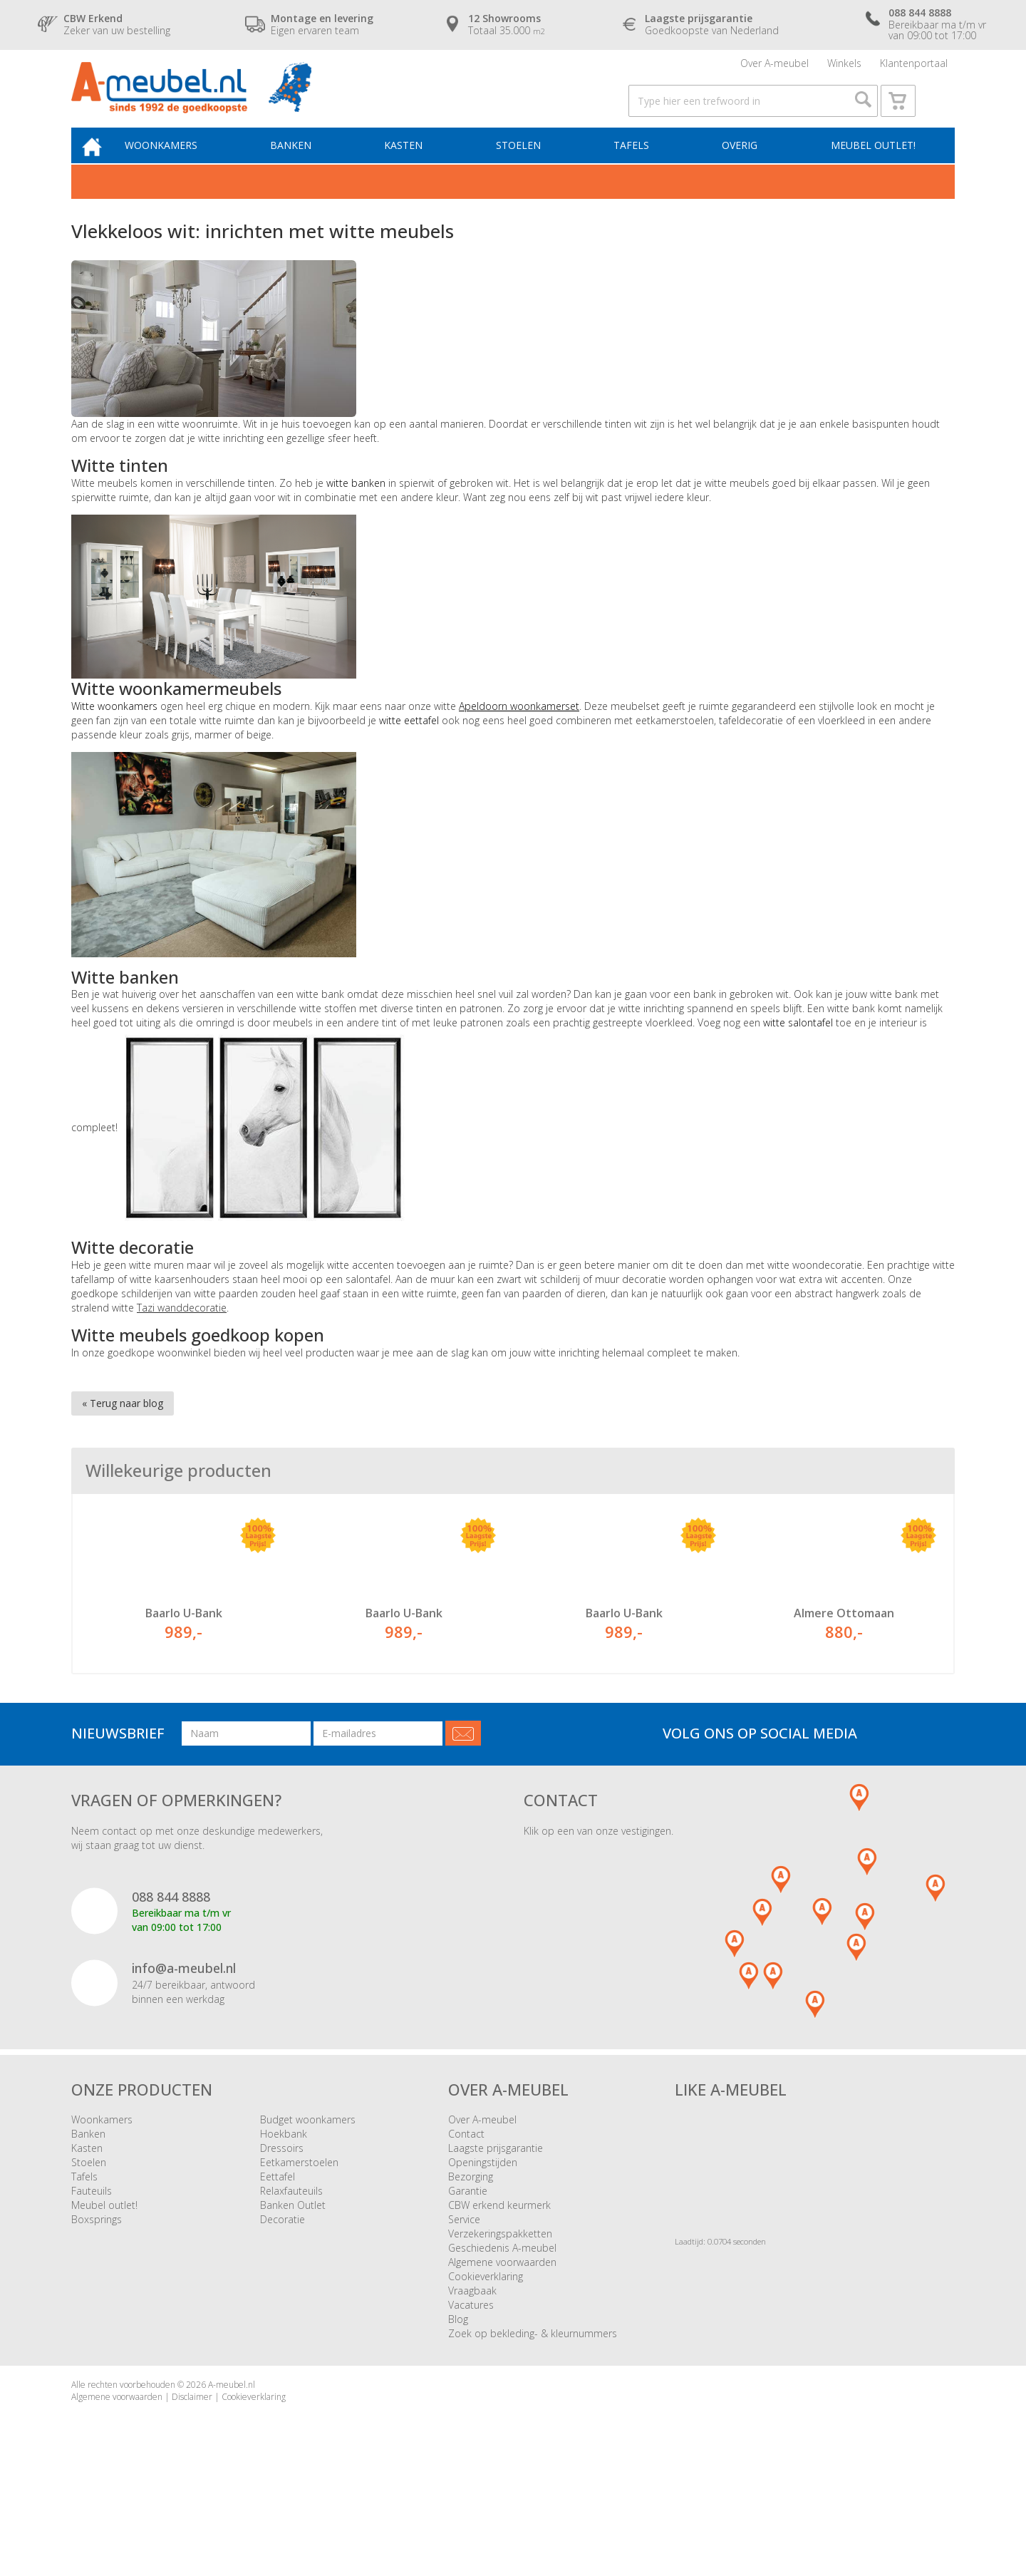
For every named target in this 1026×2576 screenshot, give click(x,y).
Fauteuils (91, 2286)
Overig (742, 168)
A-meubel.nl (231, 2480)
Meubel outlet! (871, 168)
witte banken (355, 508)
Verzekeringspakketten (500, 2329)
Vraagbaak (472, 2386)
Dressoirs (282, 2243)
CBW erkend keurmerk (499, 2300)
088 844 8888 (171, 1991)
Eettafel (277, 2272)
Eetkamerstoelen (299, 2258)
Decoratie (282, 2315)
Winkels (844, 67)
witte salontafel (798, 1049)
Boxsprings (96, 2315)
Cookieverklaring (485, 2372)
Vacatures (471, 2400)
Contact (466, 2229)
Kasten (417, 168)
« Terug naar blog (122, 1429)
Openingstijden (482, 2258)
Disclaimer (192, 2492)
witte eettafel (410, 746)
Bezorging (470, 2272)
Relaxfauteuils (291, 2286)
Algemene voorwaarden (502, 2357)
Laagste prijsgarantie (495, 2243)
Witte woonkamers (114, 731)
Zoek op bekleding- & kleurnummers (532, 2429)
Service (464, 2315)
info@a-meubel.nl (184, 2062)
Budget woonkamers (308, 2215)
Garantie (467, 2286)
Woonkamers (181, 168)
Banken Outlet (293, 2300)
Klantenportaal (914, 67)
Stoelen (527, 168)
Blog (458, 2414)
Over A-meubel (774, 67)
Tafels (637, 168)
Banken (307, 168)
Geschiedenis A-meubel (502, 2343)
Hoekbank (283, 2229)
